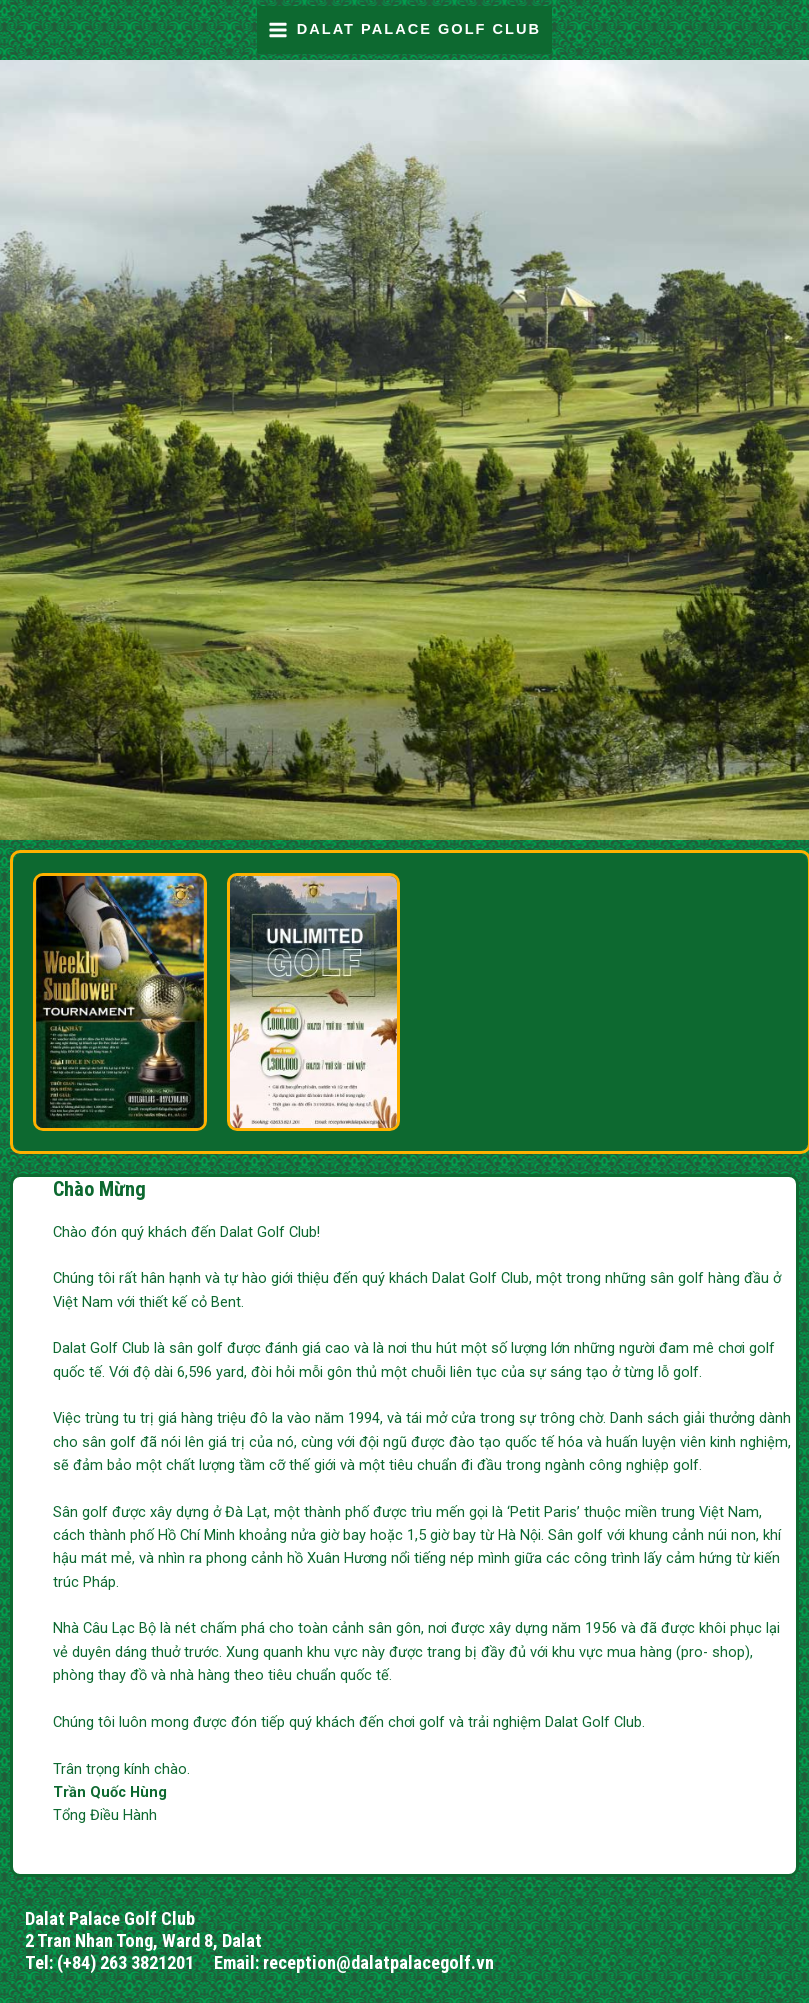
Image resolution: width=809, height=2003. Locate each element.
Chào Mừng (99, 1189)
